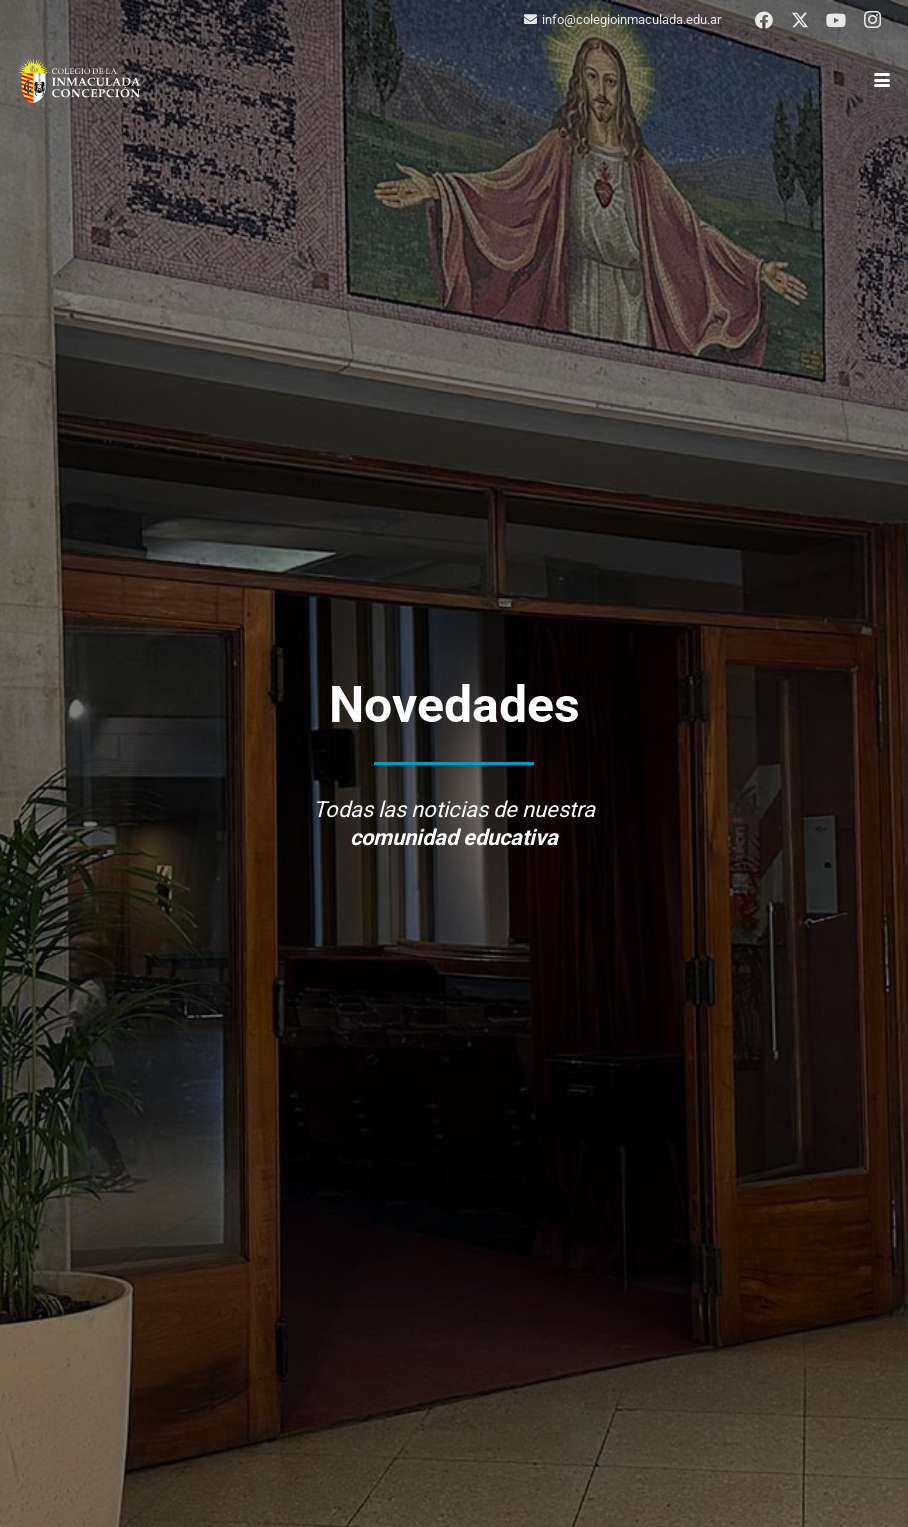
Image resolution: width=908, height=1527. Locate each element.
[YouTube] (836, 20)
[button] (882, 80)
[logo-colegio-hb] (79, 80)
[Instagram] (872, 20)
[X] (800, 20)
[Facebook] (764, 20)
